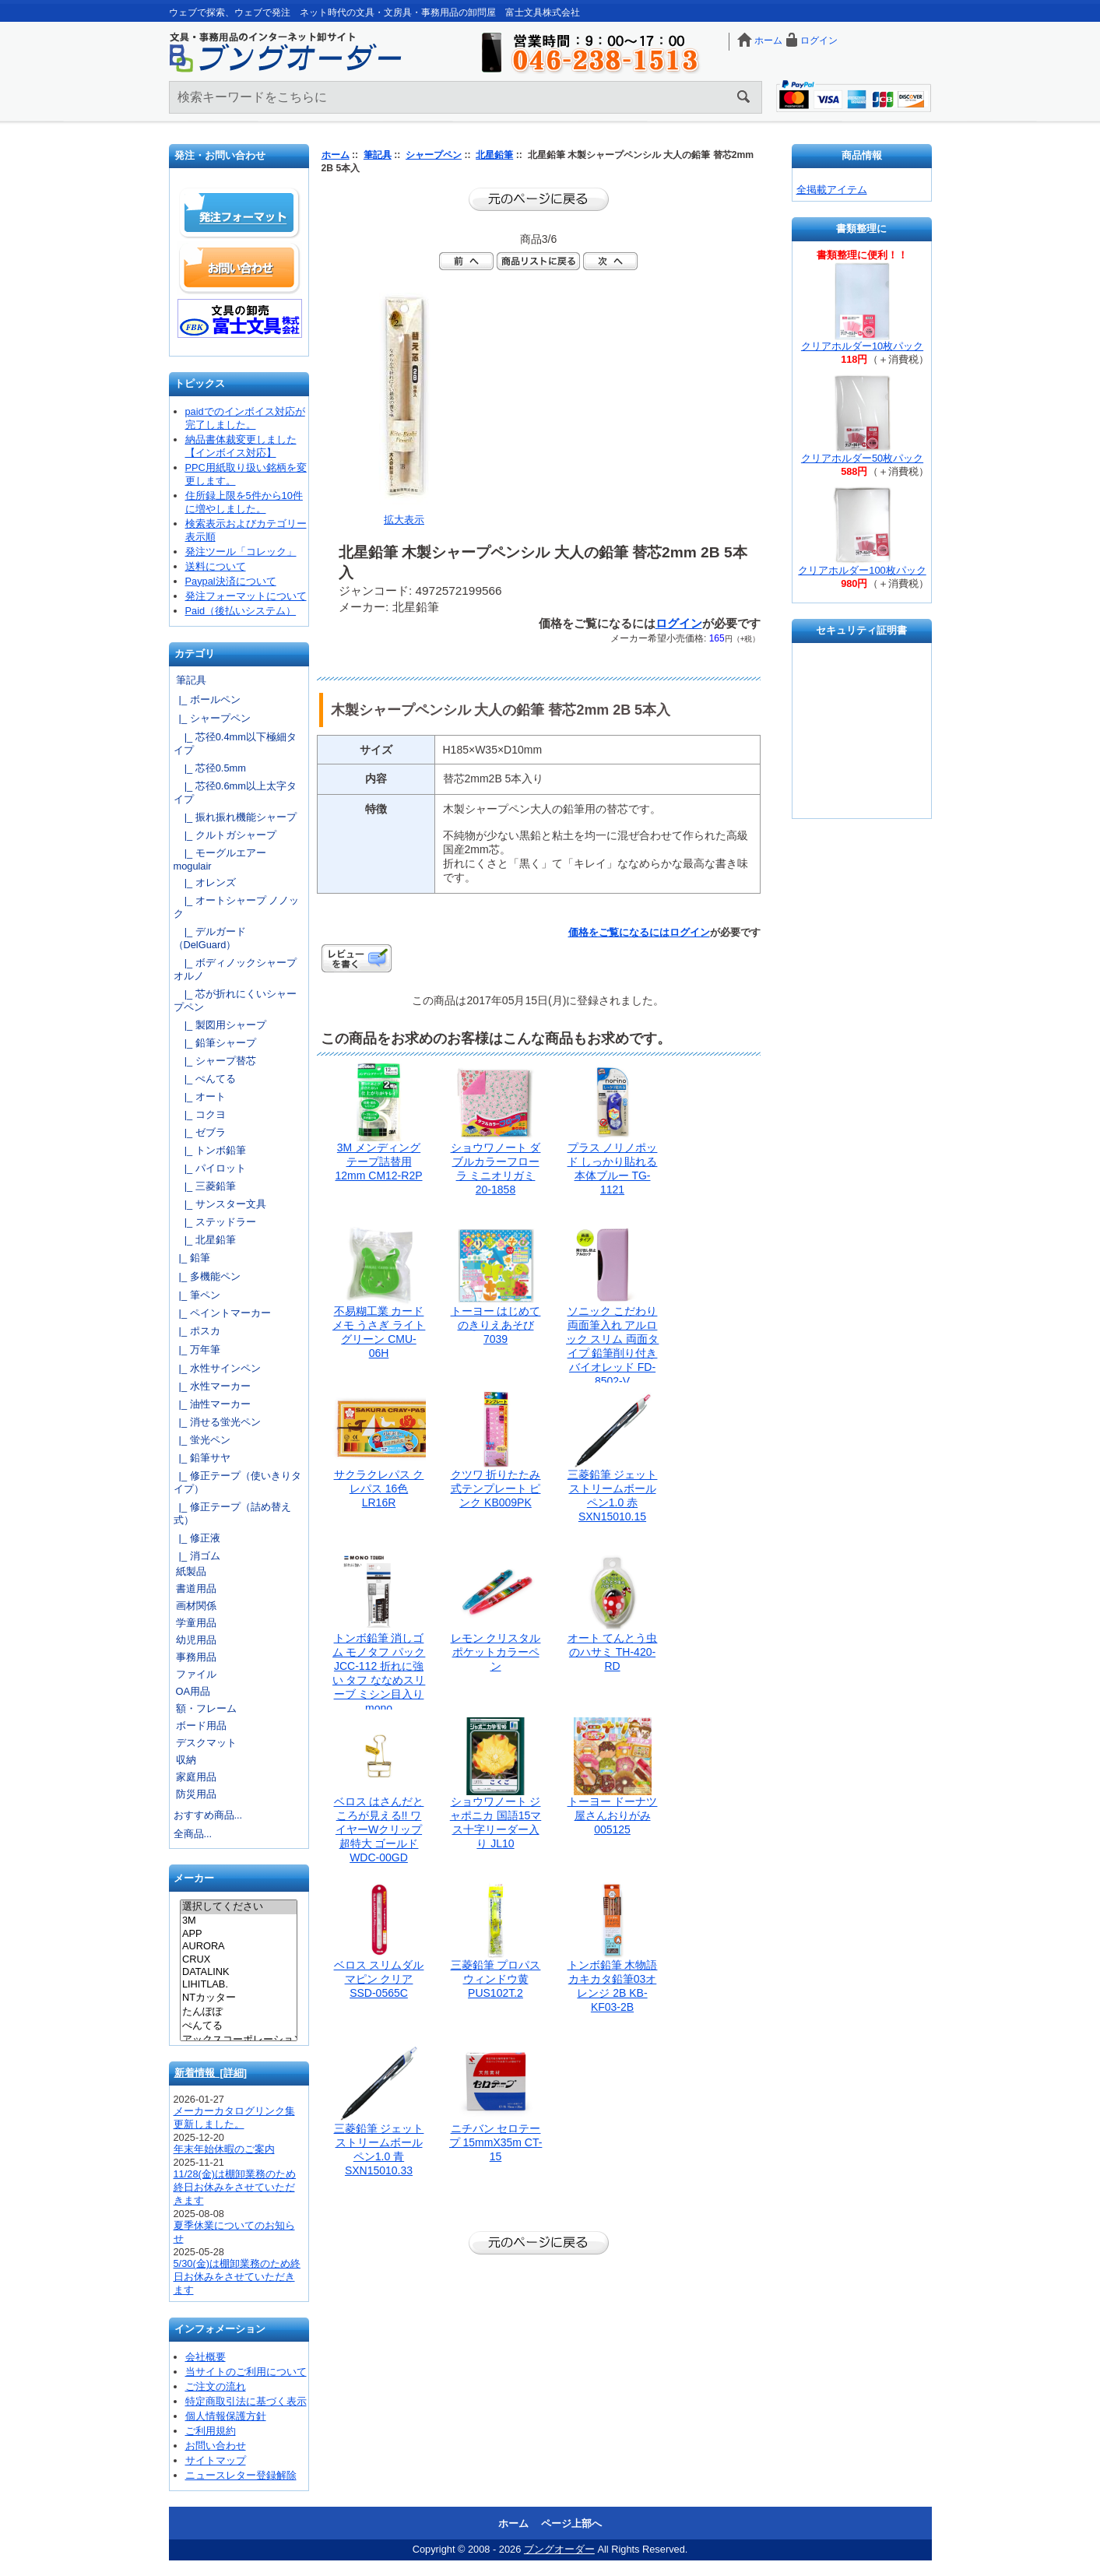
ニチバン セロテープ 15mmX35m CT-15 (496, 2142)
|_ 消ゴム (197, 1556)
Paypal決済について (230, 581)
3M (239, 1920)
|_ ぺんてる (205, 1078)
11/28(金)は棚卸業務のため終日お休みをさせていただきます (235, 2187)
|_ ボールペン (207, 699)
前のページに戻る (539, 199)
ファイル (196, 1674)
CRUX (239, 1959)
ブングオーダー (559, 2549)
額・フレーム (206, 1708)
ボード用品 (201, 1725)
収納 (186, 1760)
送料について (215, 566)
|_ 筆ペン (197, 1295)
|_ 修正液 (197, 1538)
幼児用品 (196, 1640)
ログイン (819, 40)
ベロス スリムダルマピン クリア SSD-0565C (379, 1979)
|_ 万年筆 (197, 1349)
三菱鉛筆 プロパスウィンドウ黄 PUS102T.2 (496, 1979)
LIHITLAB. (239, 1984)
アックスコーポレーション (239, 2040)
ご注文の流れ (215, 2386)
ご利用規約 (210, 2431)
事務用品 (196, 1657)
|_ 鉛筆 (192, 1257)
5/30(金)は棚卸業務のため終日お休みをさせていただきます (237, 2277)
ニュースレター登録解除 (241, 2475)
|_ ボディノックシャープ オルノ (239, 969)
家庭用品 (196, 1777)
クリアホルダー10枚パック (862, 346)
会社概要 (205, 2357)
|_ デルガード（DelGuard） (210, 938)
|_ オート (200, 1096)
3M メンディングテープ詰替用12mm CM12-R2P (378, 1161)
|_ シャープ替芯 (215, 1061)
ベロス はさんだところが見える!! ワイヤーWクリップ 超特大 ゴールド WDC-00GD (379, 1829)
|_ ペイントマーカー (222, 1313)
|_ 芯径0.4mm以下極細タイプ (235, 743)
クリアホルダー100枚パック (862, 570)
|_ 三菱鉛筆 (205, 1186)
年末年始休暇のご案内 (224, 2149)
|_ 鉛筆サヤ (202, 1458)
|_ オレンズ (205, 882)
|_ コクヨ (200, 1114)
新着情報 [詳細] (211, 2073)
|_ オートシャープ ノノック (237, 906)
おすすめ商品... (208, 1815)
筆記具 (378, 154)
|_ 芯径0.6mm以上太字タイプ (235, 792)
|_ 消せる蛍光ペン (217, 1422)
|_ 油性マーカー (212, 1404)
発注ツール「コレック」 (241, 551)
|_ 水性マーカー (212, 1386)
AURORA (239, 1946)
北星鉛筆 (494, 154)
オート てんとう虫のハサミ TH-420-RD (613, 1652)
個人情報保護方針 (225, 2416)
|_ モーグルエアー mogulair (220, 859)
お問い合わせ (239, 268)
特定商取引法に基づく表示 (246, 2401)
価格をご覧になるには (618, 932)
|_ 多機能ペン (207, 1276)
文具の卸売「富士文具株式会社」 (239, 318)
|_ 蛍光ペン (202, 1440)
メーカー (194, 1879)
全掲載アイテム (831, 189)
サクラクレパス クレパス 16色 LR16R (379, 1488)
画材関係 (196, 1605)
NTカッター (239, 1998)
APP (239, 1934)
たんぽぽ (239, 2012)
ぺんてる (239, 2026)
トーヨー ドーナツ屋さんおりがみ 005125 (613, 1815)
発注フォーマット (239, 213)
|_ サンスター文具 (220, 1204)
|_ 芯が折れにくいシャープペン (235, 1000)
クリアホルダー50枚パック (862, 458)
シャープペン (434, 154)
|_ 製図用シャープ (220, 1025)
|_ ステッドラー (215, 1222)
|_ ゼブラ (200, 1132)
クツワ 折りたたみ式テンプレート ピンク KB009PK (496, 1488)
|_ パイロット (210, 1168)
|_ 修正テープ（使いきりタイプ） (237, 1482)
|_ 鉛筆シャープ (215, 1043)
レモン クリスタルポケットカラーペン (496, 1652)
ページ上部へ (571, 2523)
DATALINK (239, 1972)
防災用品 (196, 1794)
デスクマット (206, 1742)
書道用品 (196, 1588)
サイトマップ (215, 2460)
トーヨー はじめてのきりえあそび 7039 (496, 1325)
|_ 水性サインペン (217, 1368)
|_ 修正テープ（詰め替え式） (232, 1513)
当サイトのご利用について (246, 2371)
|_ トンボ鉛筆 (210, 1150)
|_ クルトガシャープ (225, 835)
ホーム (768, 40)
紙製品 (191, 1571)
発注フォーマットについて (246, 596)
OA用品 (193, 1691)
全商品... (193, 1834)
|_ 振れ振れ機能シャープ (235, 817)
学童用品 (196, 1623)
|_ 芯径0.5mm (210, 768)
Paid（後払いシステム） (241, 611)
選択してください (239, 1907)
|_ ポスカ (197, 1331)
